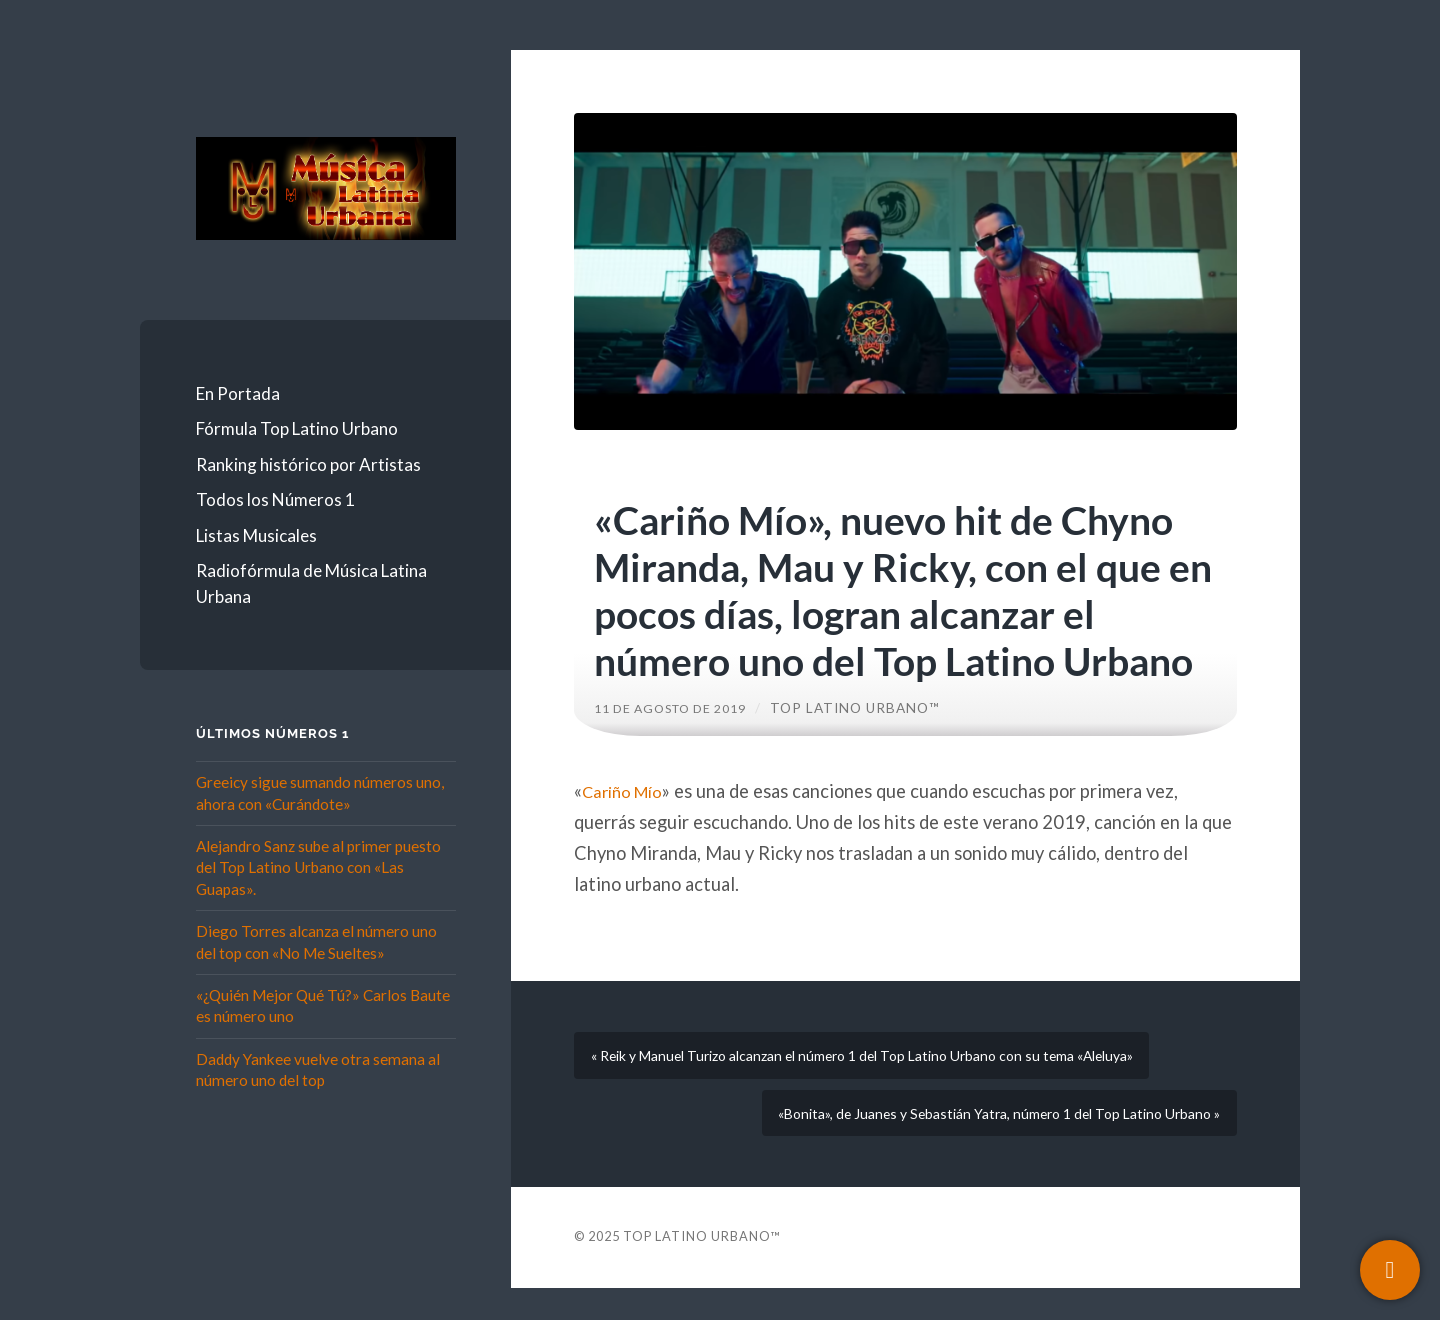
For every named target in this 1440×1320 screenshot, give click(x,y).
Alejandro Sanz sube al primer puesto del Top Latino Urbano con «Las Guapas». (318, 867)
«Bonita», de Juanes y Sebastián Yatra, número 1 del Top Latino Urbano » (977, 1138)
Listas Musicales (256, 535)
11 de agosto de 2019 (680, 708)
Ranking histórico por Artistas (308, 464)
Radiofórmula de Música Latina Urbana (311, 583)
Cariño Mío (627, 791)
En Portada (238, 393)
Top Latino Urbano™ (875, 708)
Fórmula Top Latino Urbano (297, 428)
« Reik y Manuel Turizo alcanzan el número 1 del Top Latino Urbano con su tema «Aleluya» (892, 1064)
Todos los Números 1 (275, 499)
